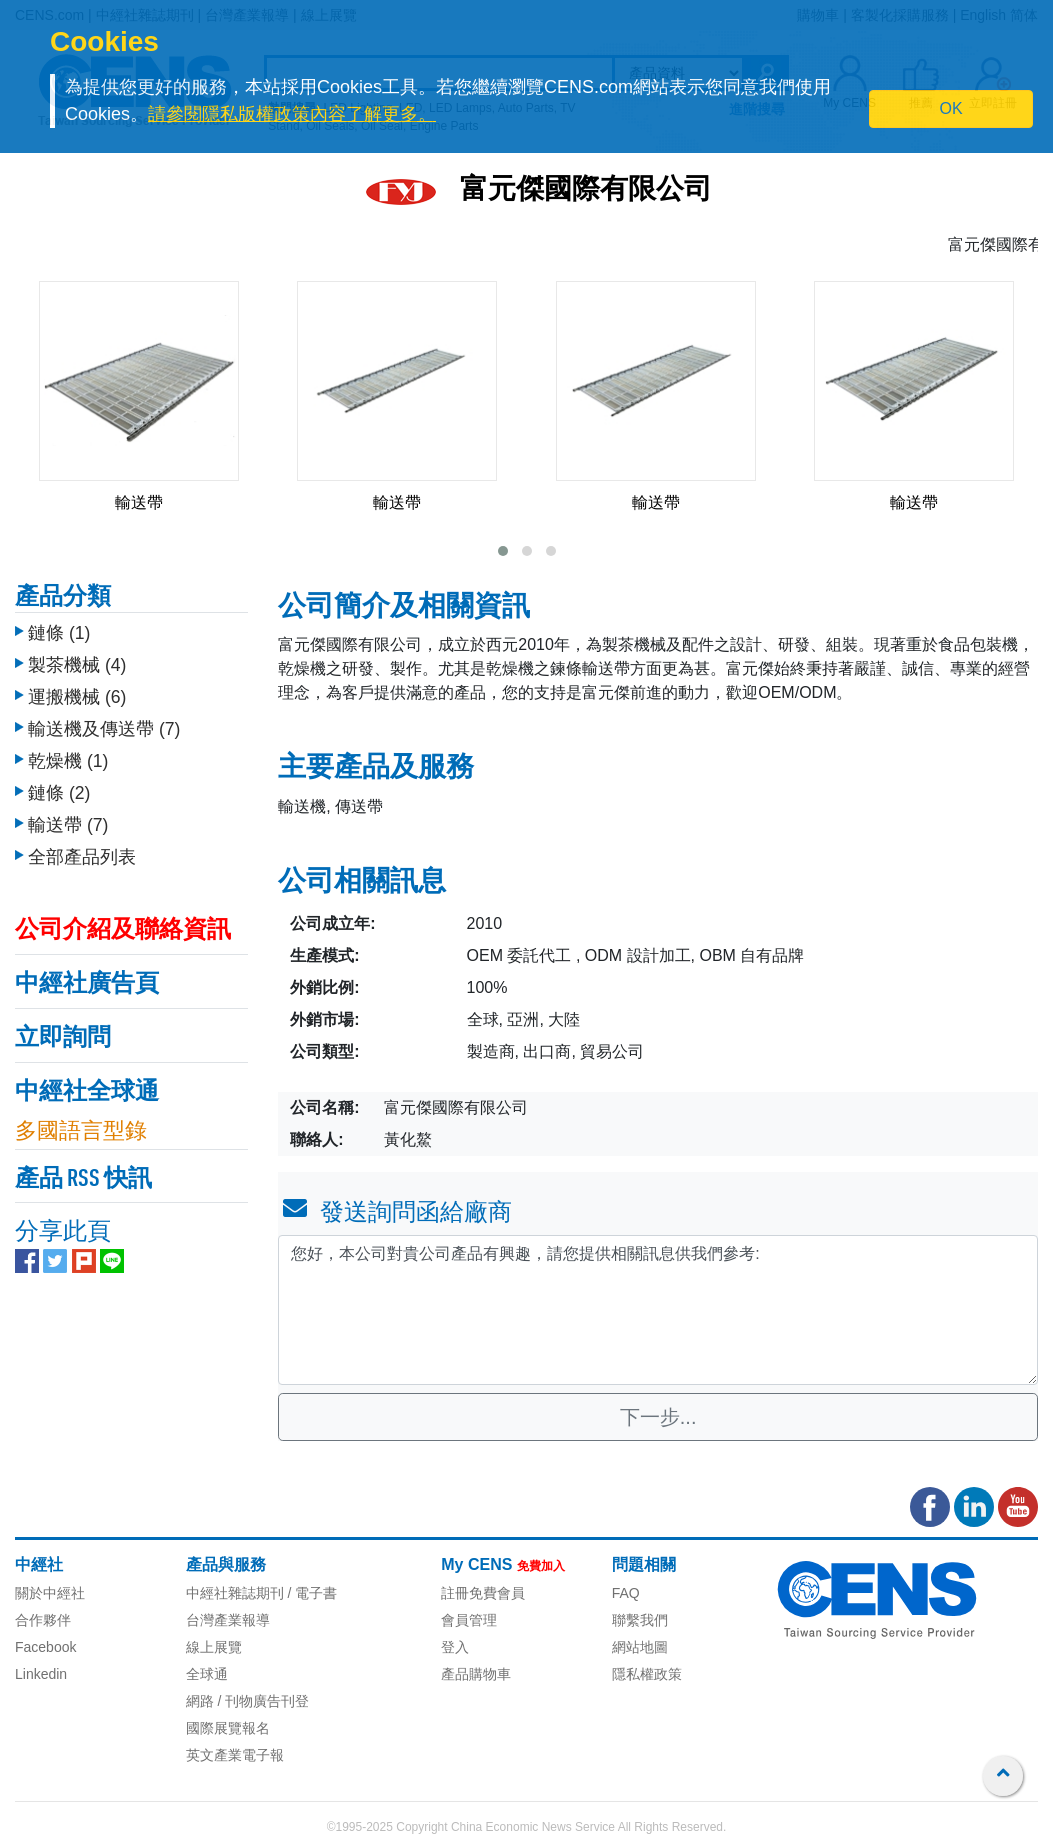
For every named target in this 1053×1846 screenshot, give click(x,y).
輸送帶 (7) (68, 825)
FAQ (626, 1593)
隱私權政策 (647, 1674)
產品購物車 (476, 1674)
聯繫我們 (640, 1620)
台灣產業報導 (228, 1620)
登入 (455, 1647)
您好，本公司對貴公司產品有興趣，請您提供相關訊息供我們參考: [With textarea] (658, 1310)
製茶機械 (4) (77, 665)
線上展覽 (214, 1647)
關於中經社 (50, 1593)
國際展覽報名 (228, 1728)
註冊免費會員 (483, 1593)
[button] (503, 551)
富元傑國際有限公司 (586, 191)
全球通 (207, 1674)
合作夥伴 (43, 1620)
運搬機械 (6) (77, 697)
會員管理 (469, 1620)
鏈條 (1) (59, 633)
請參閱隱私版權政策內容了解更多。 (292, 114)
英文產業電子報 (235, 1755)
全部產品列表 (82, 857)
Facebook (45, 1647)
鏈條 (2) (59, 793)
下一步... (658, 1417)
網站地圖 (640, 1647)
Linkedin (41, 1674)
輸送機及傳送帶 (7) (104, 729)
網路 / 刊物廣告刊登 (248, 1701)
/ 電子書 (311, 1593)
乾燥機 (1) (68, 761)
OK (951, 108)
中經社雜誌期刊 (235, 1593)
